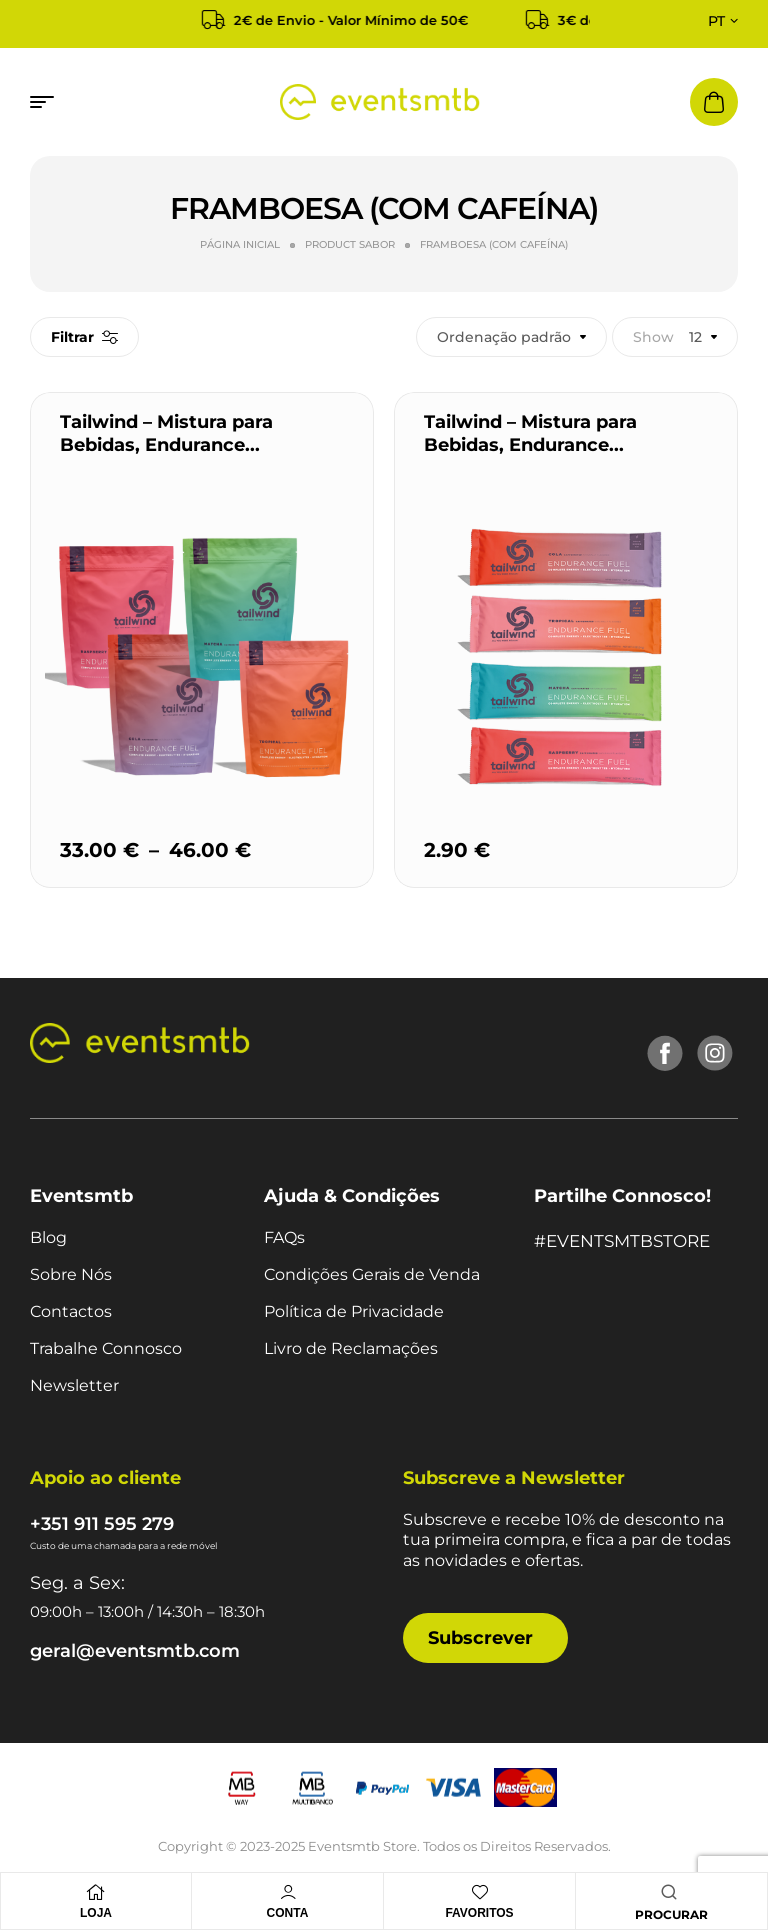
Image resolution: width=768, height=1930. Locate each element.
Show (653, 337)
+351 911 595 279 (102, 1524)
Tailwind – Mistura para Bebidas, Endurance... (166, 433)
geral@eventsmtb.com (135, 1651)
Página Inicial (240, 244)
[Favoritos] (480, 1892)
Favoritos (479, 1913)
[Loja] (96, 1892)
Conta (288, 1913)
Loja (96, 1913)
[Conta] (288, 1892)
